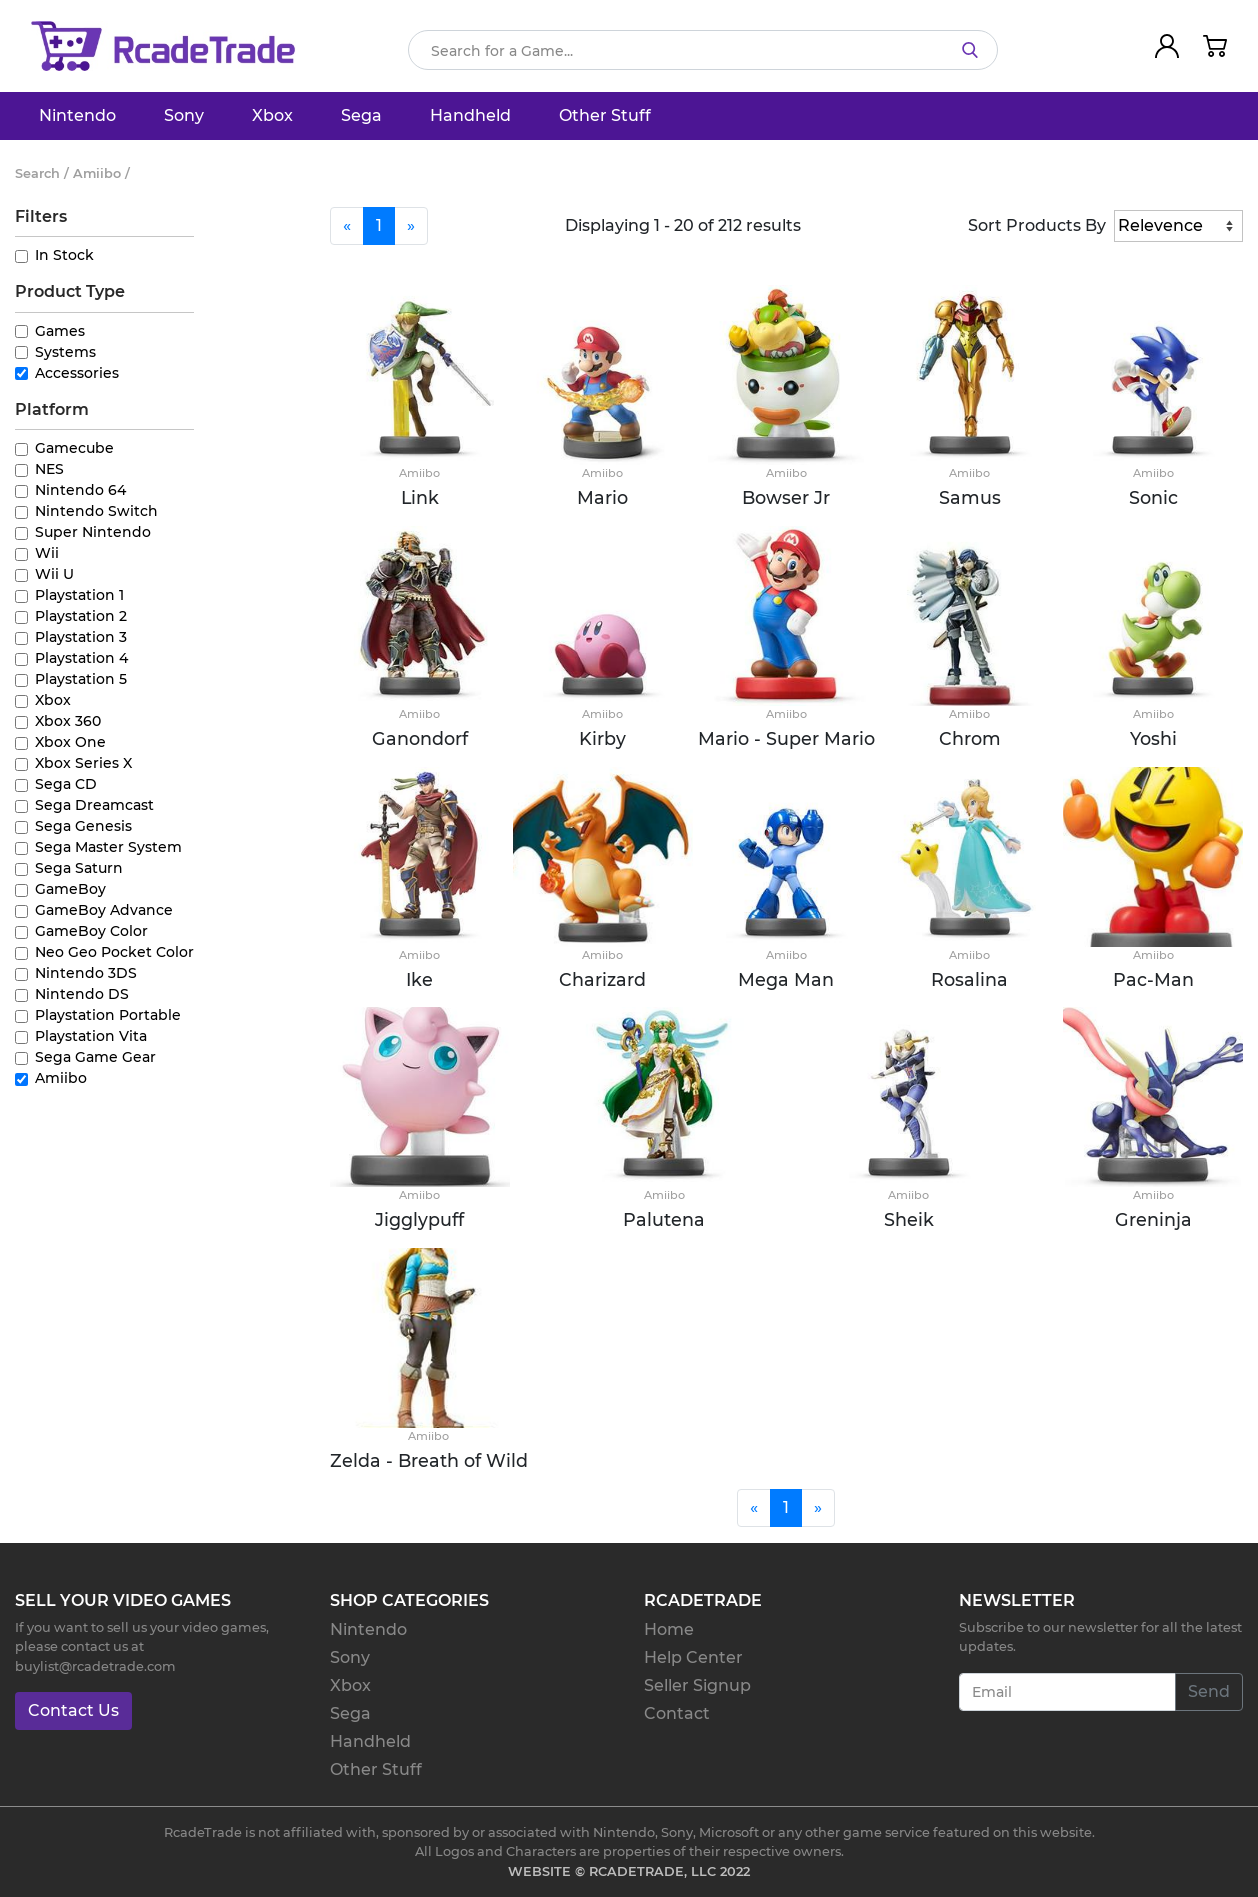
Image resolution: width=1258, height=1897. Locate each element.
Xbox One (70, 742)
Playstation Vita (91, 1036)
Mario (602, 497)
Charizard (602, 979)
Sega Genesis (83, 826)
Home (669, 1629)
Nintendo (77, 115)
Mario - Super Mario (786, 738)
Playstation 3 (81, 637)
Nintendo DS (82, 994)
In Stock (64, 255)
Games (60, 331)
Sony (184, 115)
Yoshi (1153, 738)
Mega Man (786, 979)
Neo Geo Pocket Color (114, 952)
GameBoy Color (91, 931)
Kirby (602, 738)
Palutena (664, 1219)
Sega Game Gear (95, 1057)
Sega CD (66, 784)
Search (37, 173)
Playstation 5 (81, 679)
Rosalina (969, 979)
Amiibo (61, 1078)
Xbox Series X (83, 763)
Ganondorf (420, 738)
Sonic (1153, 497)
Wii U (54, 574)
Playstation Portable (108, 1015)
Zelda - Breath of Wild (429, 1460)
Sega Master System (108, 847)
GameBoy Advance (104, 910)
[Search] (703, 50)
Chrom (970, 738)
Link (420, 497)
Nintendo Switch (96, 511)
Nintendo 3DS (86, 973)
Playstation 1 (79, 595)
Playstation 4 (81, 658)
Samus (970, 497)
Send (1209, 1691)
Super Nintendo (93, 532)
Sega (361, 115)
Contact (677, 1713)
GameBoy (70, 889)
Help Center (693, 1657)
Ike (419, 979)
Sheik (909, 1219)
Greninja (1153, 1219)
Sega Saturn (79, 868)
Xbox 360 (68, 721)
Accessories (77, 373)
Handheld (470, 115)
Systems (65, 352)
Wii (47, 553)
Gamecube (74, 448)
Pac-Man (1153, 979)
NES (49, 469)
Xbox (272, 115)
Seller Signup (697, 1685)
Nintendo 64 (80, 490)
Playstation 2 (81, 616)
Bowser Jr (786, 497)
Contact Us (73, 1710)
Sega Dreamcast (94, 805)
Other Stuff (605, 115)
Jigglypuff (419, 1219)
